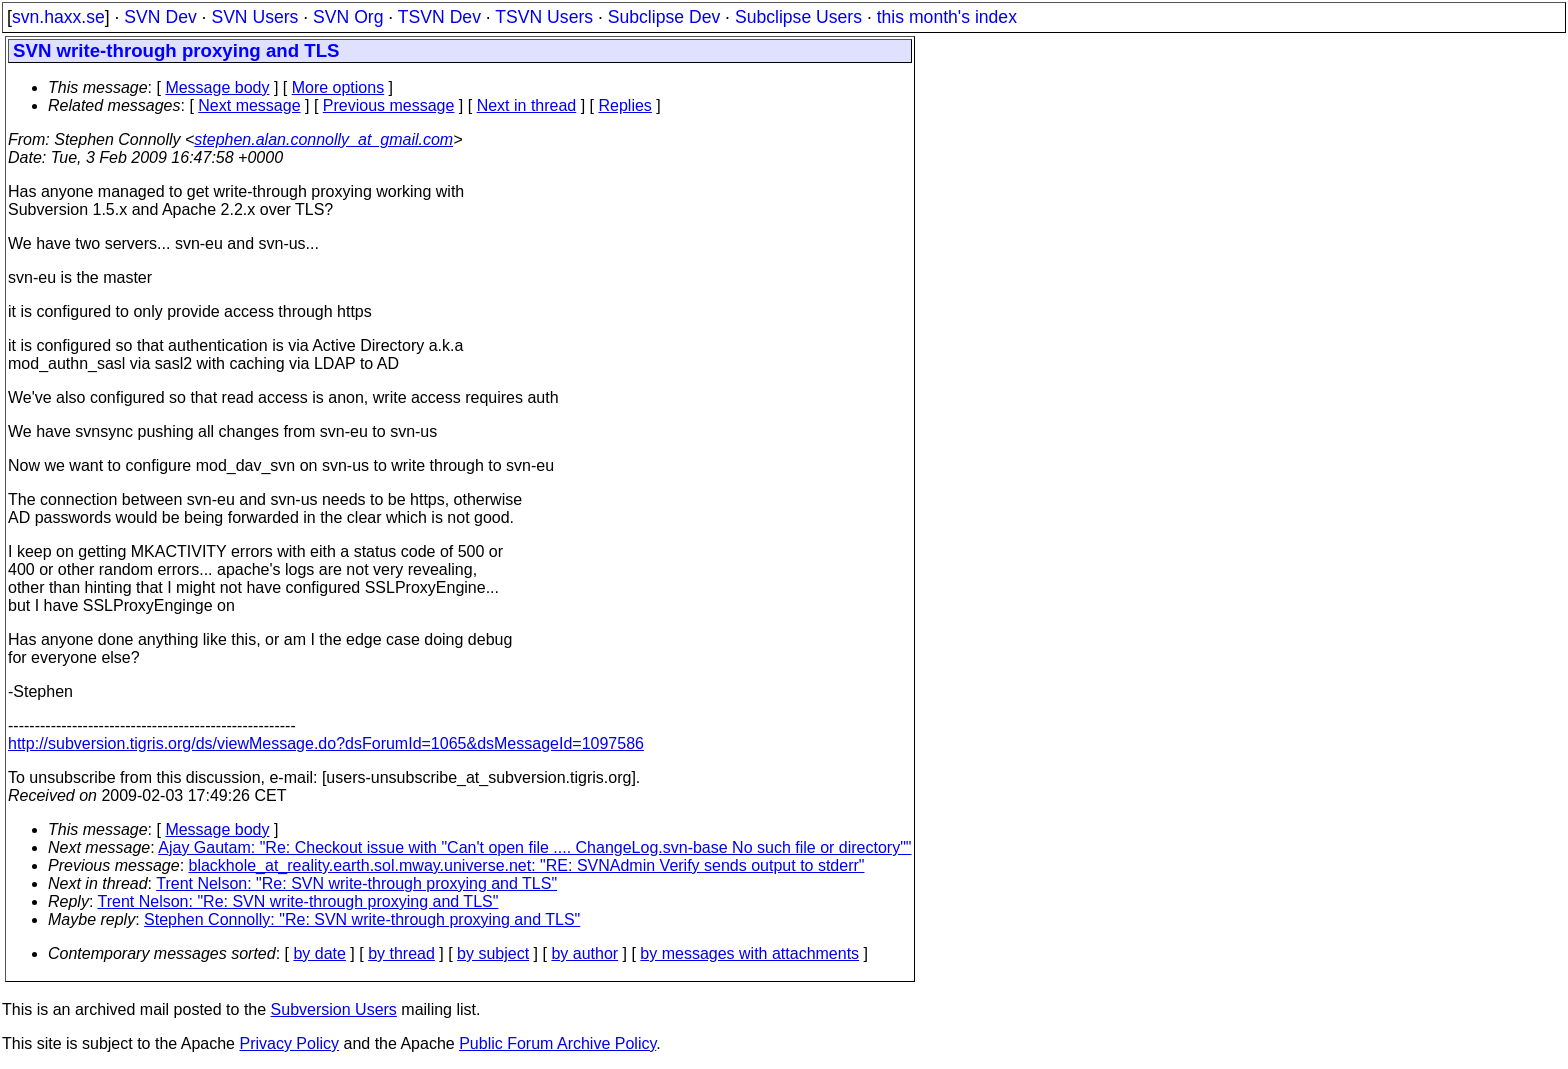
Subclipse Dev (664, 17)
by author (584, 953)
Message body (217, 87)
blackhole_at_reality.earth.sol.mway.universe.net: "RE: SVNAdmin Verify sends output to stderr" (527, 865)
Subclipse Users (798, 17)
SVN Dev (160, 17)
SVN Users (254, 17)
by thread (401, 953)
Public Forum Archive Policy (557, 1043)
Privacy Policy (289, 1043)
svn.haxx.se (58, 17)
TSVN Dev (439, 17)
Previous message (389, 105)
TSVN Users (544, 17)
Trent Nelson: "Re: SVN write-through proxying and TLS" (356, 883)
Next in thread (527, 105)
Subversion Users (334, 1009)
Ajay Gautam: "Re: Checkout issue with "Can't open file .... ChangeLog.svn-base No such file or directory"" (534, 847)
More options (338, 87)
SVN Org (348, 17)
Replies (625, 105)
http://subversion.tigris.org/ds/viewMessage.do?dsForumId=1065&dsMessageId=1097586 (326, 743)
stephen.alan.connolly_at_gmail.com (323, 139)
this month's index (947, 17)
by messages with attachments (749, 953)
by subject (493, 953)
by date (319, 953)
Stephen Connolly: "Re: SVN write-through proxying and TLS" (362, 919)
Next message (249, 105)
